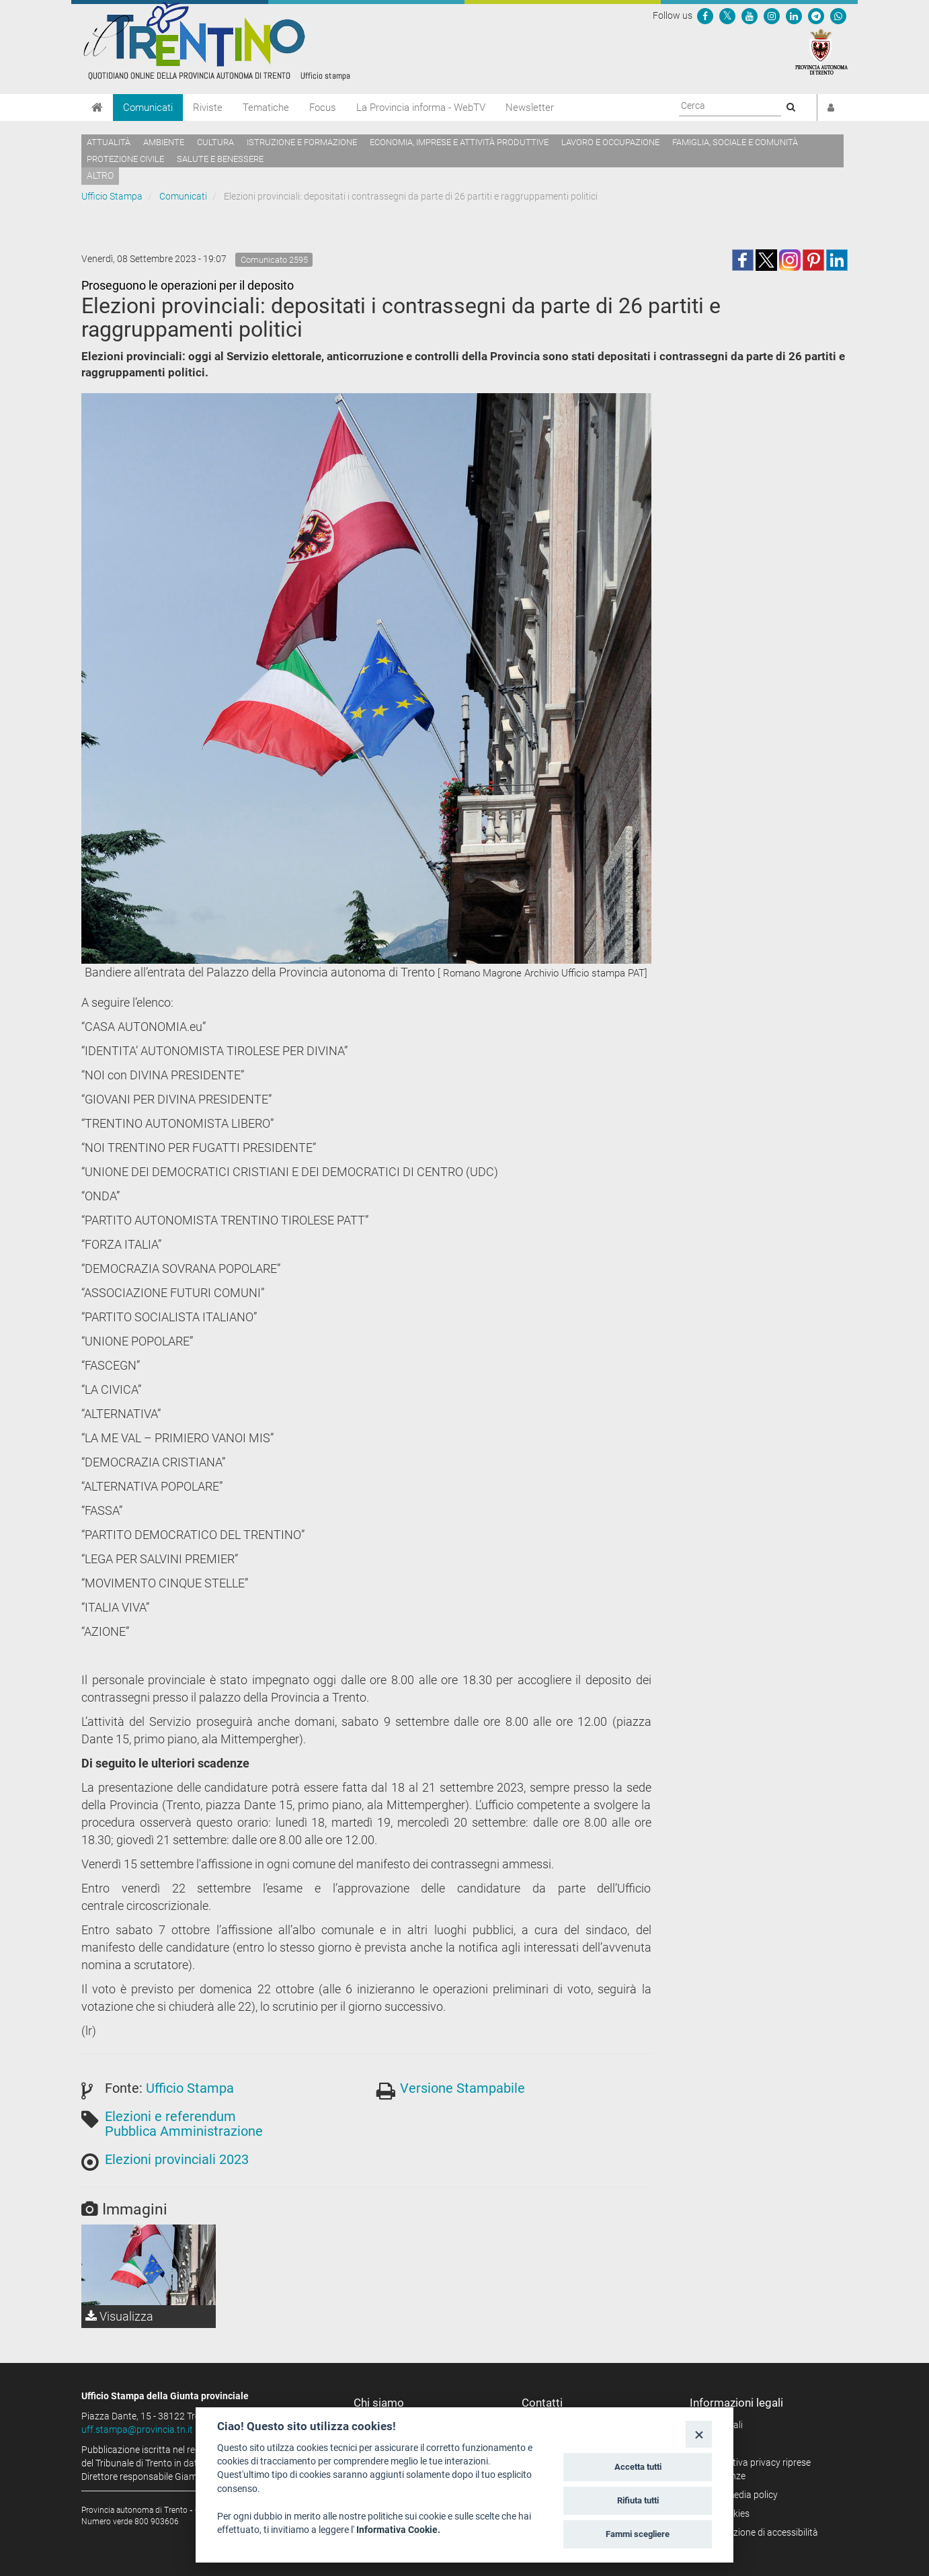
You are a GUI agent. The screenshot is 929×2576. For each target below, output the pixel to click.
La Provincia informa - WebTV (420, 107)
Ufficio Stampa (112, 196)
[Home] (97, 107)
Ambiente (163, 142)
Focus (322, 107)
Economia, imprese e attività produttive (459, 142)
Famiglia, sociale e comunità (735, 142)
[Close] (699, 2434)
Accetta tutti (637, 2467)
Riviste (208, 107)
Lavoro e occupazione (610, 142)
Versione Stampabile (462, 2088)
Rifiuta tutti (638, 2500)
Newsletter (530, 107)
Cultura (215, 142)
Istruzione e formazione (302, 142)
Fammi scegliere (638, 2534)
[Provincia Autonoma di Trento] (821, 51)
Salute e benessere (220, 159)
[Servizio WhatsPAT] (838, 15)
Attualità (108, 142)
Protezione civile (125, 159)
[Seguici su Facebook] (705, 15)
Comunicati (148, 107)
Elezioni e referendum (170, 2116)
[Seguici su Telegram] (816, 15)
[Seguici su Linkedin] (793, 15)
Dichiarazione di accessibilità (758, 2532)
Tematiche (266, 107)
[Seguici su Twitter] (727, 15)
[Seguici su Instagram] (771, 15)
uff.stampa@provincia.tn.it (137, 2429)
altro (100, 175)
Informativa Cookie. (398, 2529)
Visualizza (119, 2316)
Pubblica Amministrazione (184, 2131)
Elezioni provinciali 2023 (177, 2159)
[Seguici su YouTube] (749, 15)
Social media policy (738, 2494)
